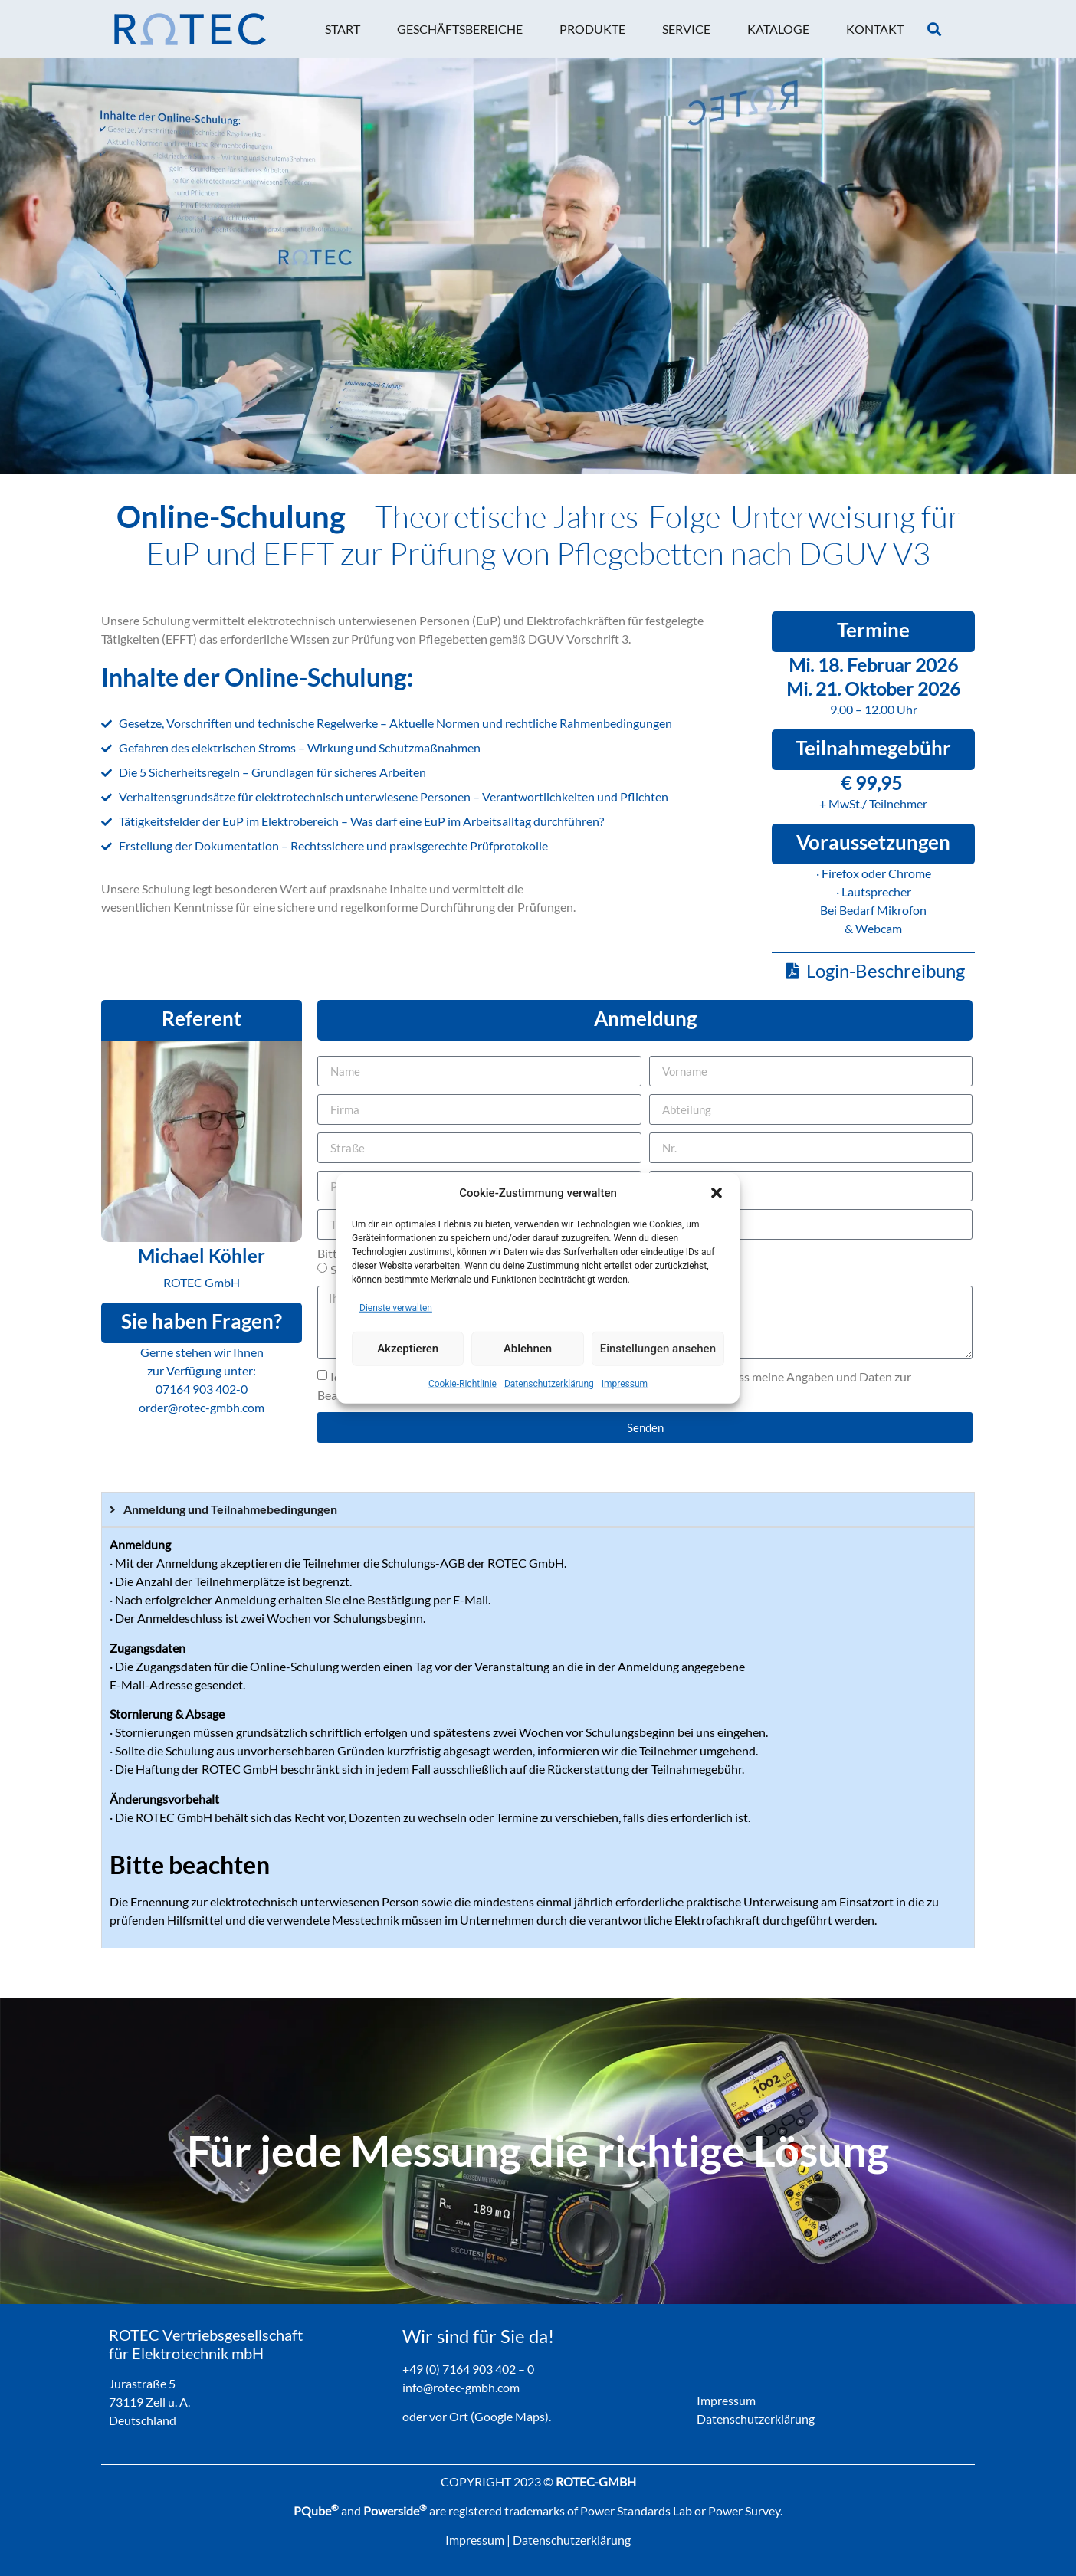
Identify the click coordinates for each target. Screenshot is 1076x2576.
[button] (716, 1193)
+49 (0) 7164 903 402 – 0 (468, 2368)
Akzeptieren (407, 1348)
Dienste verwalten (395, 1307)
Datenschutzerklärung (549, 1383)
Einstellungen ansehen (658, 1348)
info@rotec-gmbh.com (461, 2387)
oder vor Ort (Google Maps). (476, 2416)
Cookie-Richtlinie (462, 1383)
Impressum (625, 1383)
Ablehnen (528, 1348)
